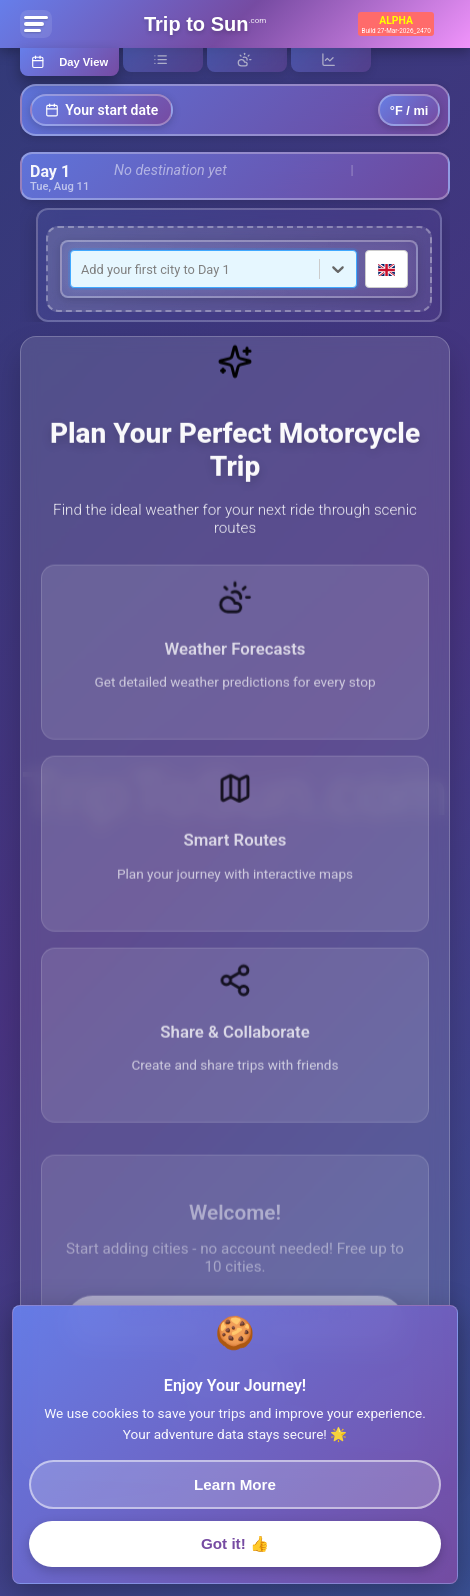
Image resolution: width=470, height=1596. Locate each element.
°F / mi (409, 110)
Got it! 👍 (235, 1551)
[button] (235, 670)
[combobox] (83, 269)
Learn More (235, 1492)
